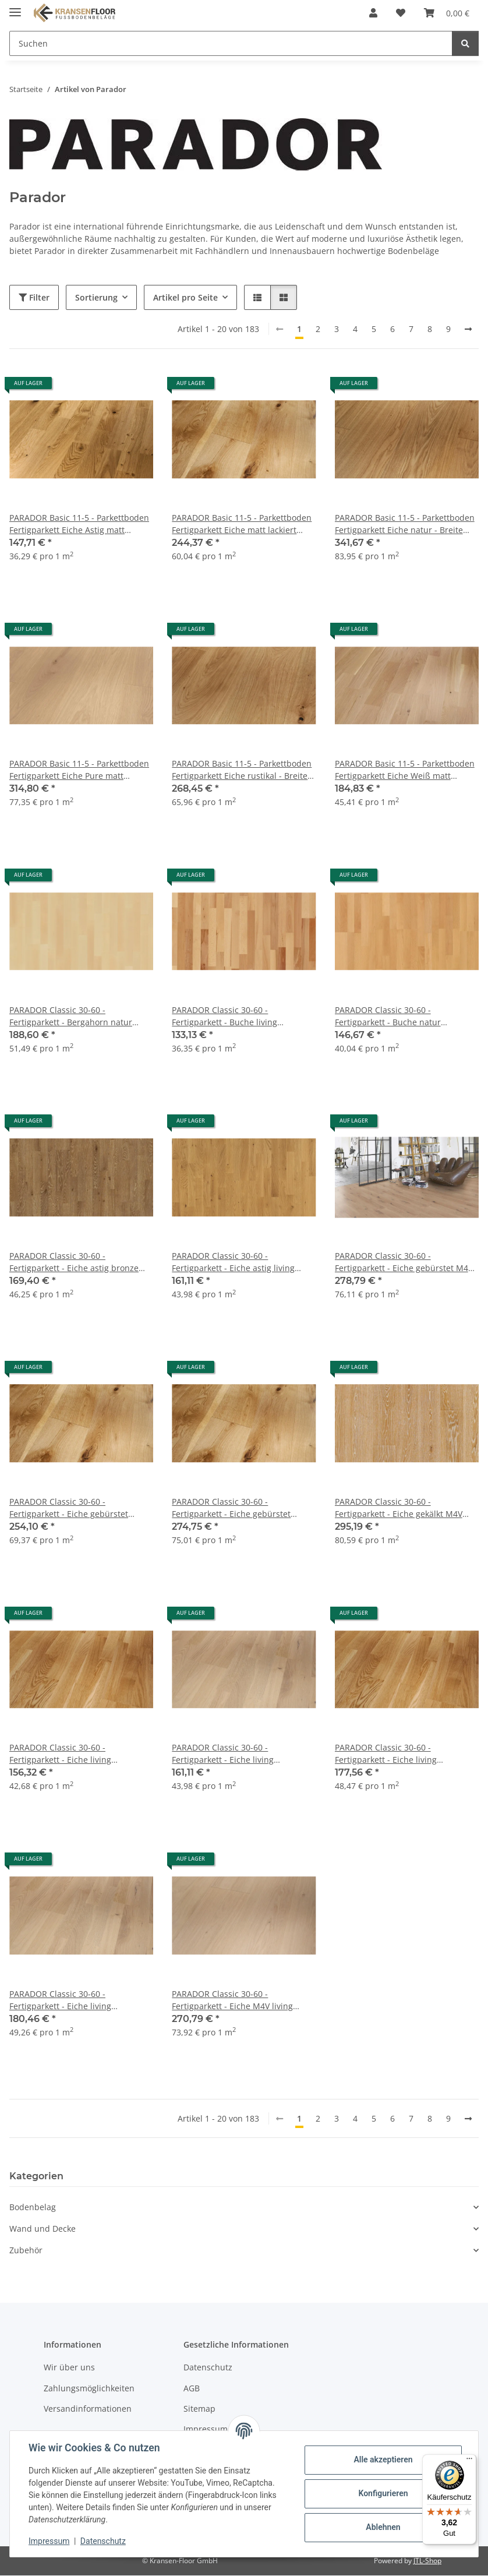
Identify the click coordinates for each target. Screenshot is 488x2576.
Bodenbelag (32, 2206)
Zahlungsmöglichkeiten (89, 2388)
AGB (191, 2388)
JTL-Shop (427, 2561)
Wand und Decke (42, 2228)
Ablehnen (383, 2527)
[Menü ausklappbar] (15, 7)
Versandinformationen (88, 2408)
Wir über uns (69, 2367)
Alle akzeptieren (382, 2459)
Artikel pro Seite (185, 297)
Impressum (49, 2541)
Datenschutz (103, 2541)
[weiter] (468, 329)
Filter (34, 297)
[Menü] (469, 2461)
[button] (373, 12)
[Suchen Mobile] (230, 43)
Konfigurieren (383, 2493)
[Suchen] (465, 43)
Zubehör (26, 2250)
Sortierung (96, 297)
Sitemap (199, 2408)
